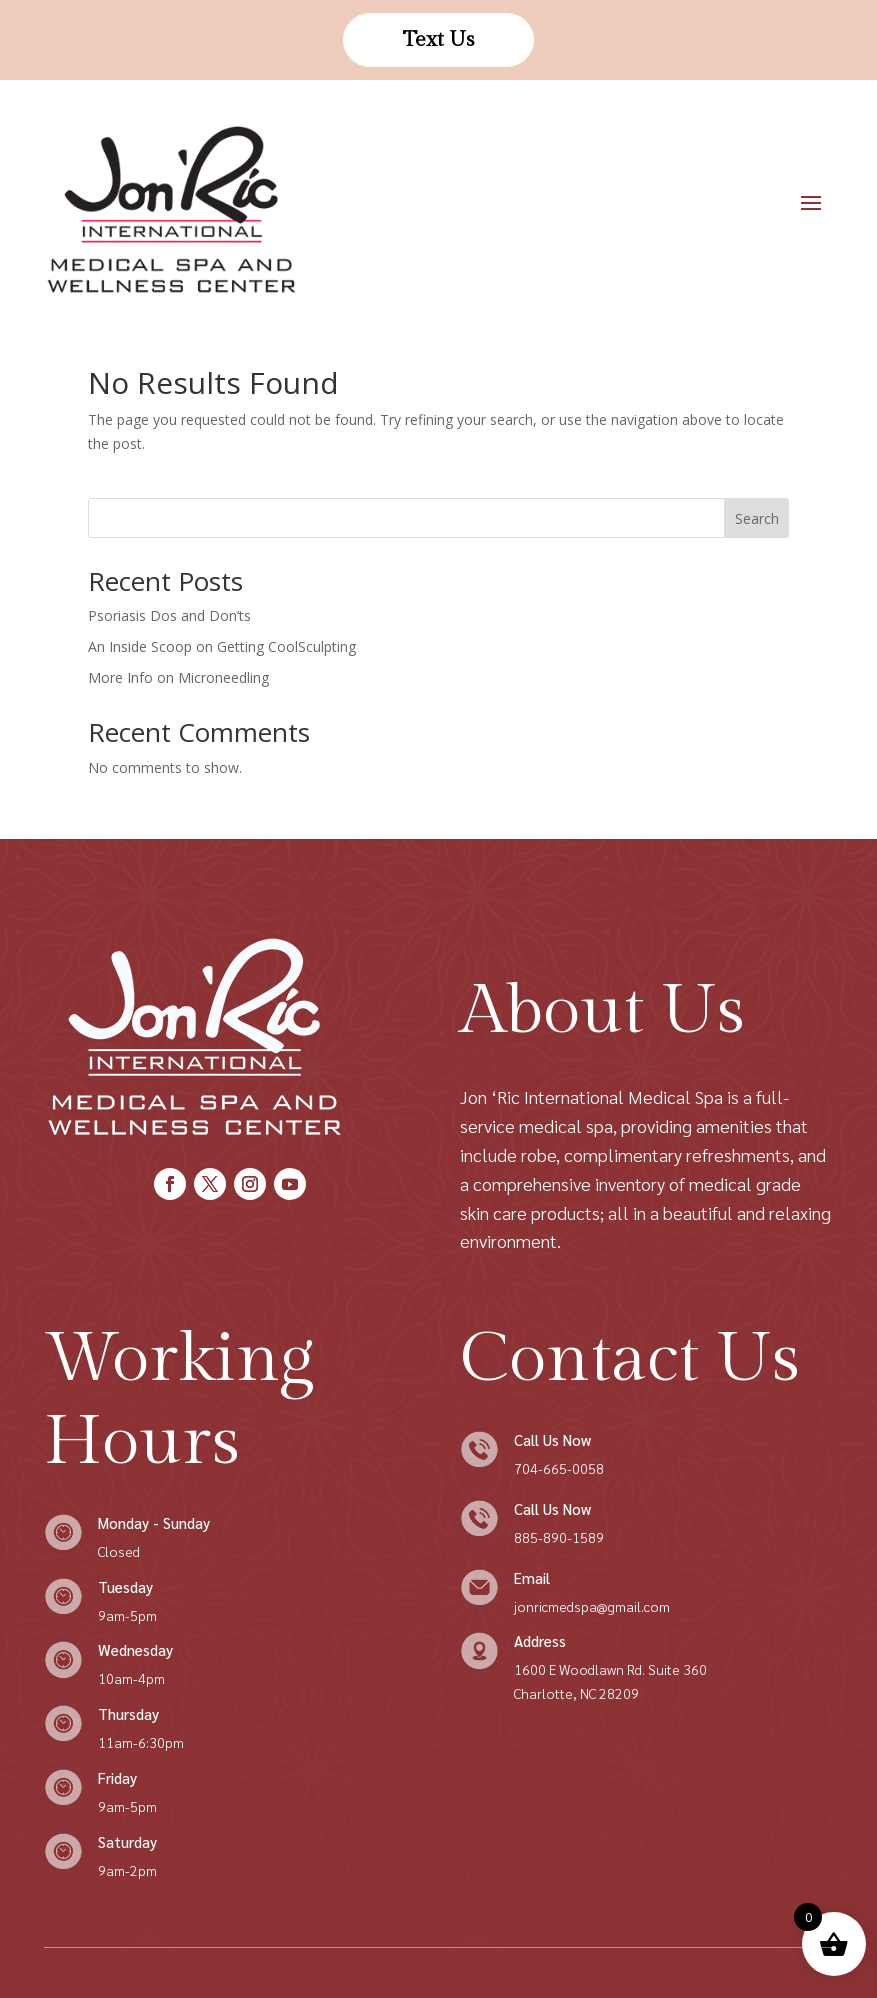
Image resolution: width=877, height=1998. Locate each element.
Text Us (438, 39)
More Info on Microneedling (178, 677)
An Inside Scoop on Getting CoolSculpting (222, 646)
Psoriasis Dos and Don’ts (169, 615)
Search (757, 518)
